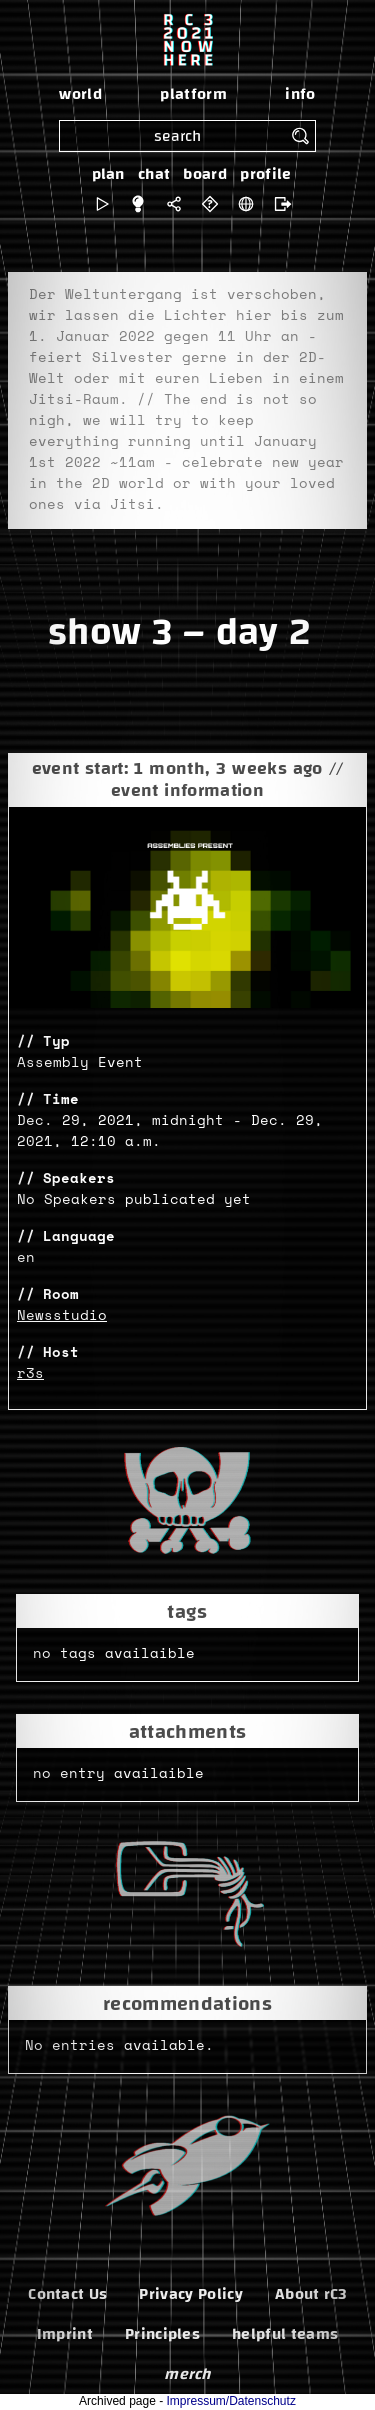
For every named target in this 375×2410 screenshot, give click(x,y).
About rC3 (311, 2294)
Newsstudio (62, 1316)
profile (265, 174)
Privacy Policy (190, 2294)
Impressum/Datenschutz (231, 2401)
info (300, 94)
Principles (162, 2334)
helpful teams (285, 2334)
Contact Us (67, 2294)
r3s (30, 1374)
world (80, 94)
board (205, 174)
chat (154, 174)
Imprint (65, 2334)
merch (187, 2374)
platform (193, 94)
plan (108, 174)
